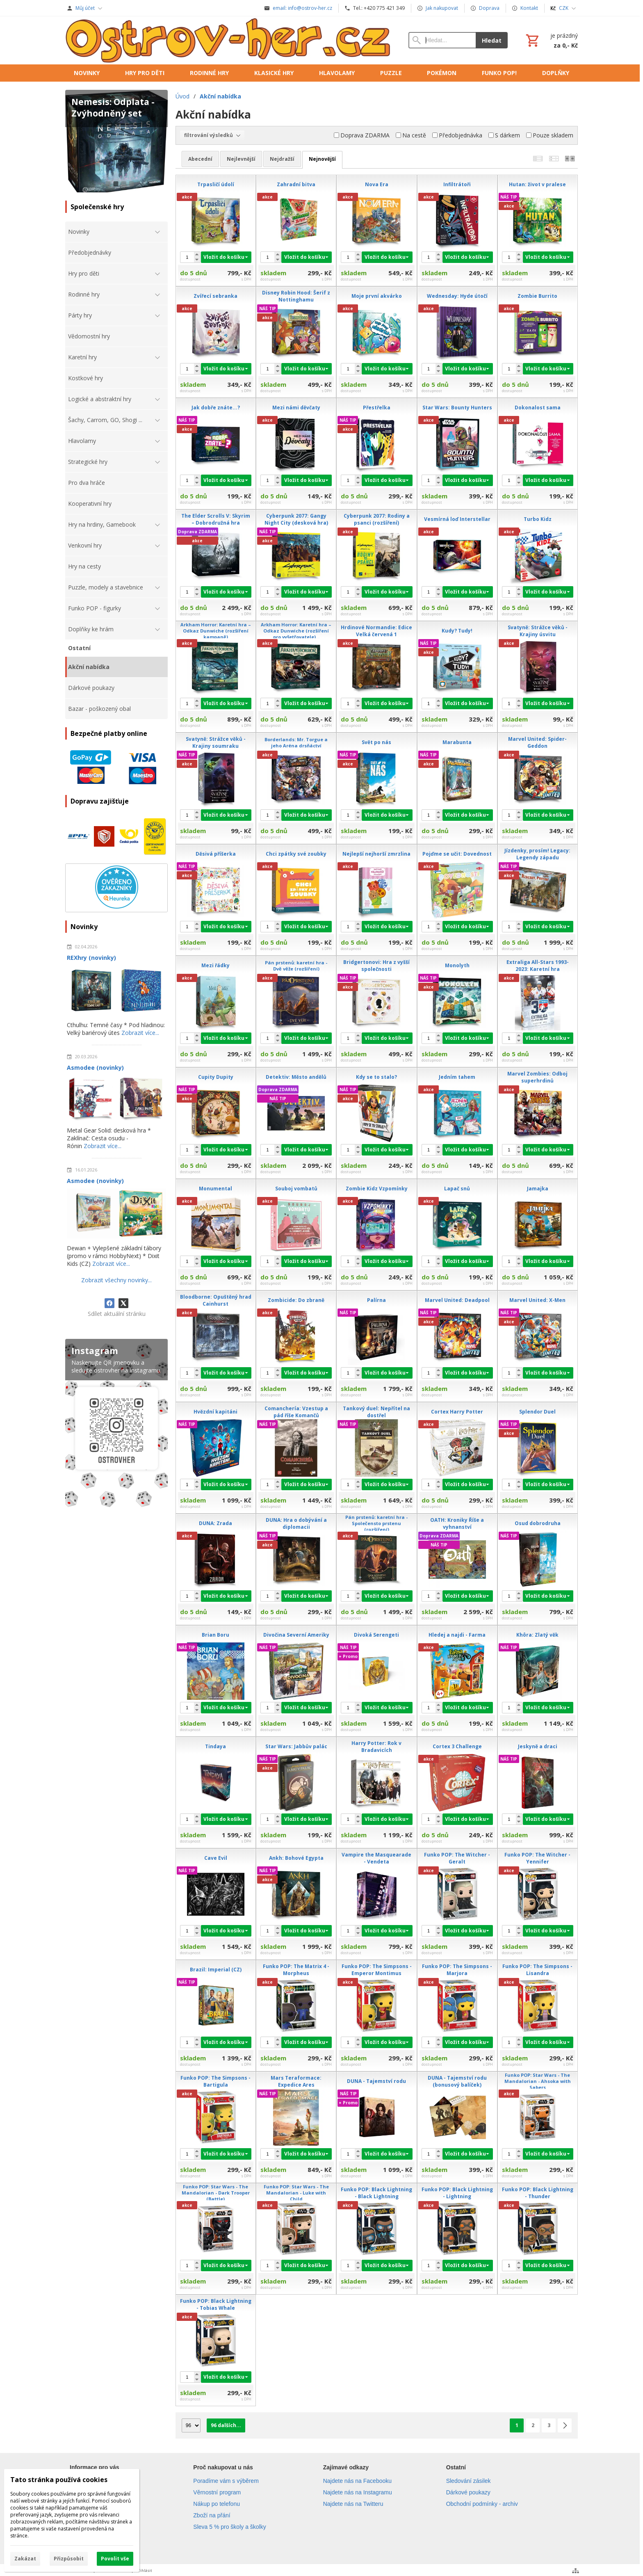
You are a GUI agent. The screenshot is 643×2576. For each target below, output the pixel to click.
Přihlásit (144, 2570)
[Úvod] (228, 40)
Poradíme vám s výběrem (226, 2481)
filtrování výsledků (212, 135)
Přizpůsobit (69, 2558)
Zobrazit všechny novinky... (116, 1280)
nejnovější (322, 158)
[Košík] (551, 40)
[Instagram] (116, 1425)
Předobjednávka (457, 135)
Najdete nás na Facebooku (357, 2481)
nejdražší (282, 158)
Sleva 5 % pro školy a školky (229, 2526)
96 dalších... (226, 2425)
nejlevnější (241, 158)
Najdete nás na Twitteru (353, 2504)
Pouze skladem (549, 135)
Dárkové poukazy (468, 2492)
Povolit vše (115, 2558)
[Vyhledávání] (442, 40)
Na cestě (411, 135)
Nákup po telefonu (216, 2504)
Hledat (492, 40)
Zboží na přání (211, 2515)
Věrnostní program (217, 2492)
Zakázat (25, 2558)
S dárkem (504, 135)
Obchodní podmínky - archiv (482, 2504)
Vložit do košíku (223, 256)
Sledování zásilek (468, 2481)
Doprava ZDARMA (362, 135)
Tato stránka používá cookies (58, 2479)
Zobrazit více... (140, 1033)
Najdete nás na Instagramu (357, 2492)
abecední (200, 158)
